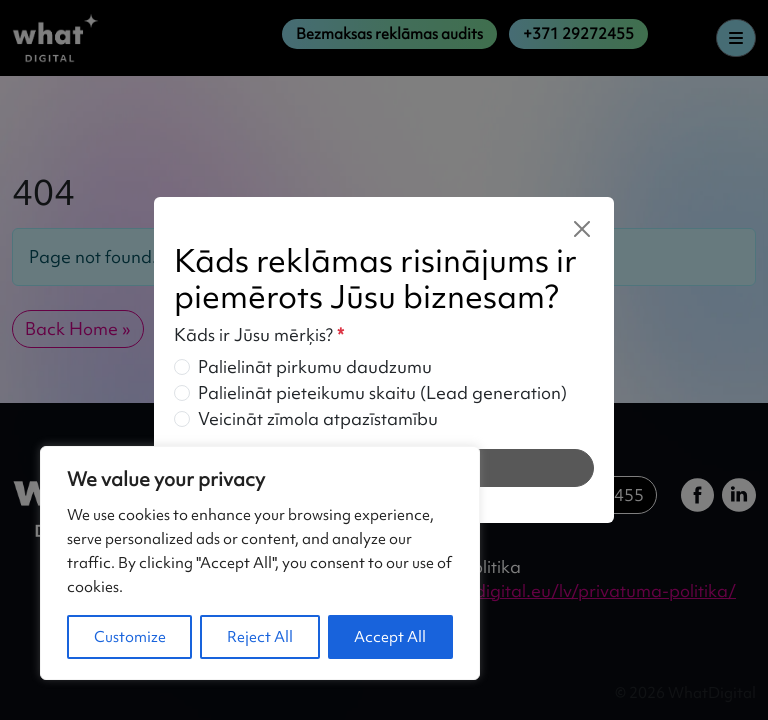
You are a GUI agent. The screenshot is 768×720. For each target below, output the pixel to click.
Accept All (390, 637)
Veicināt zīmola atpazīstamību (318, 418)
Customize (130, 637)
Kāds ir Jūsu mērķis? (259, 334)
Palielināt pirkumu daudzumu (315, 366)
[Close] (582, 229)
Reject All (260, 637)
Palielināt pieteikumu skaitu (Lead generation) (382, 392)
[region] (260, 563)
